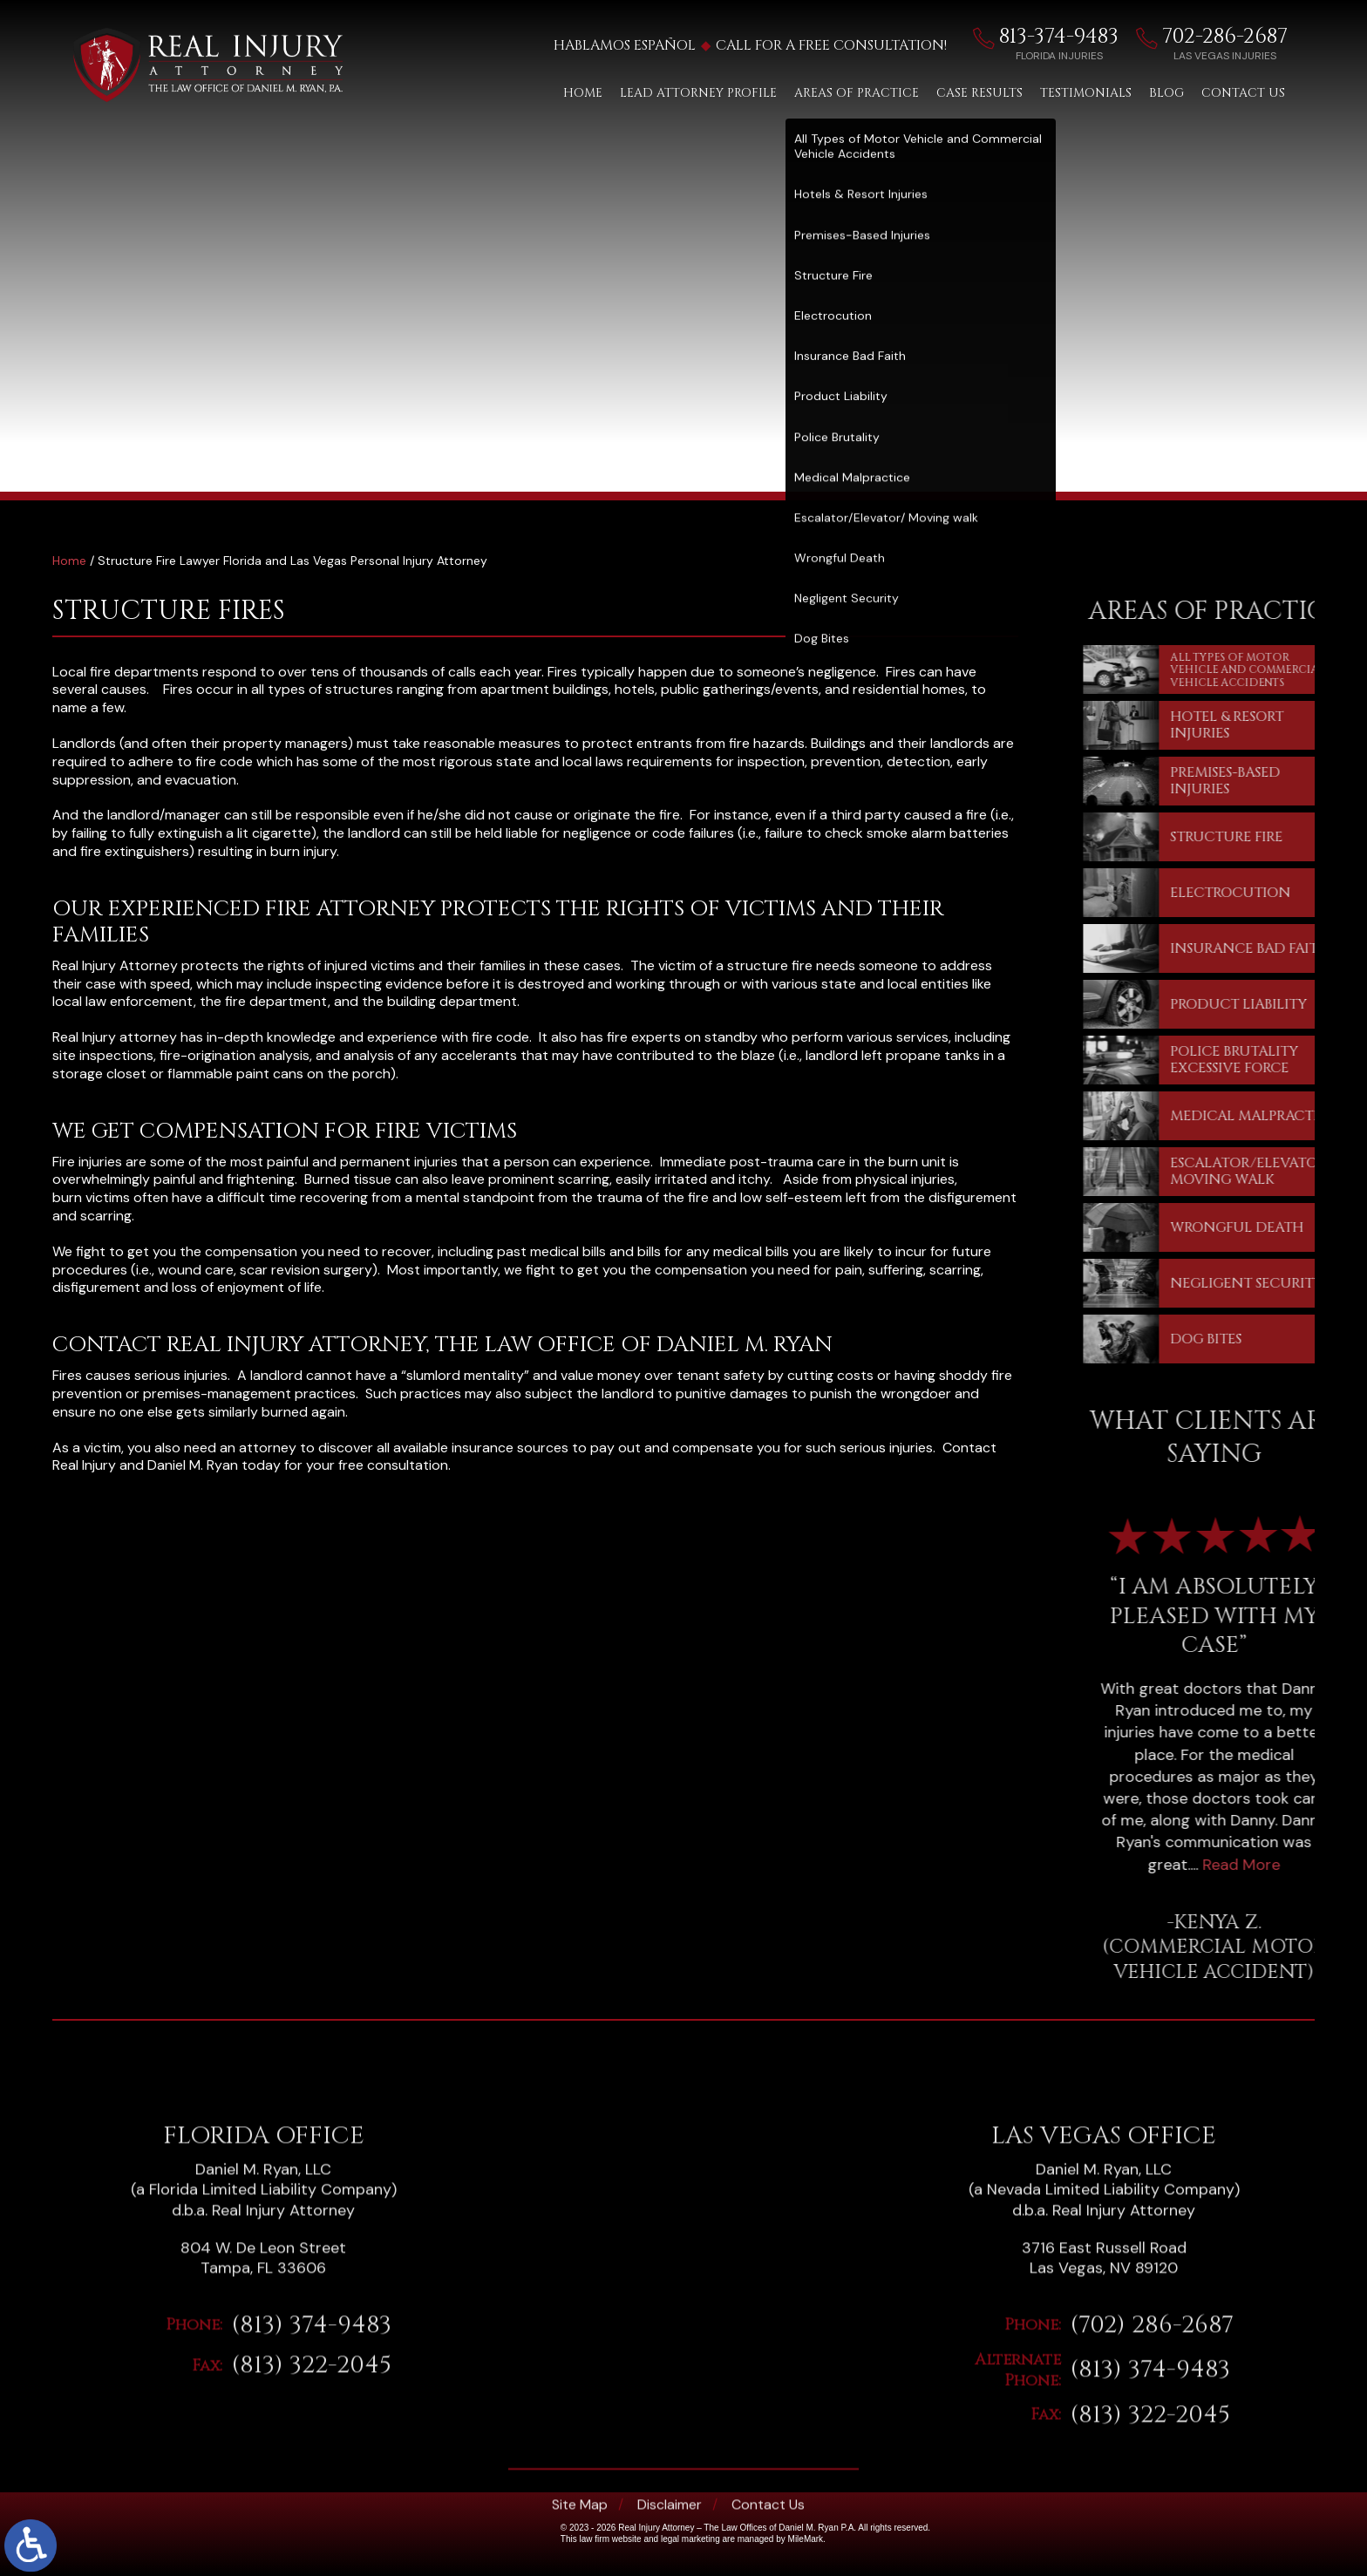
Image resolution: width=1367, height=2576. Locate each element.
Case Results (979, 93)
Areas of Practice (856, 93)
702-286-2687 (1246, 37)
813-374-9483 (1079, 37)
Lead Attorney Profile (698, 93)
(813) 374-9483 (311, 2540)
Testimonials (1086, 93)
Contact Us (1243, 93)
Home (582, 93)
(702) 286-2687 (1152, 2540)
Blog (1166, 93)
